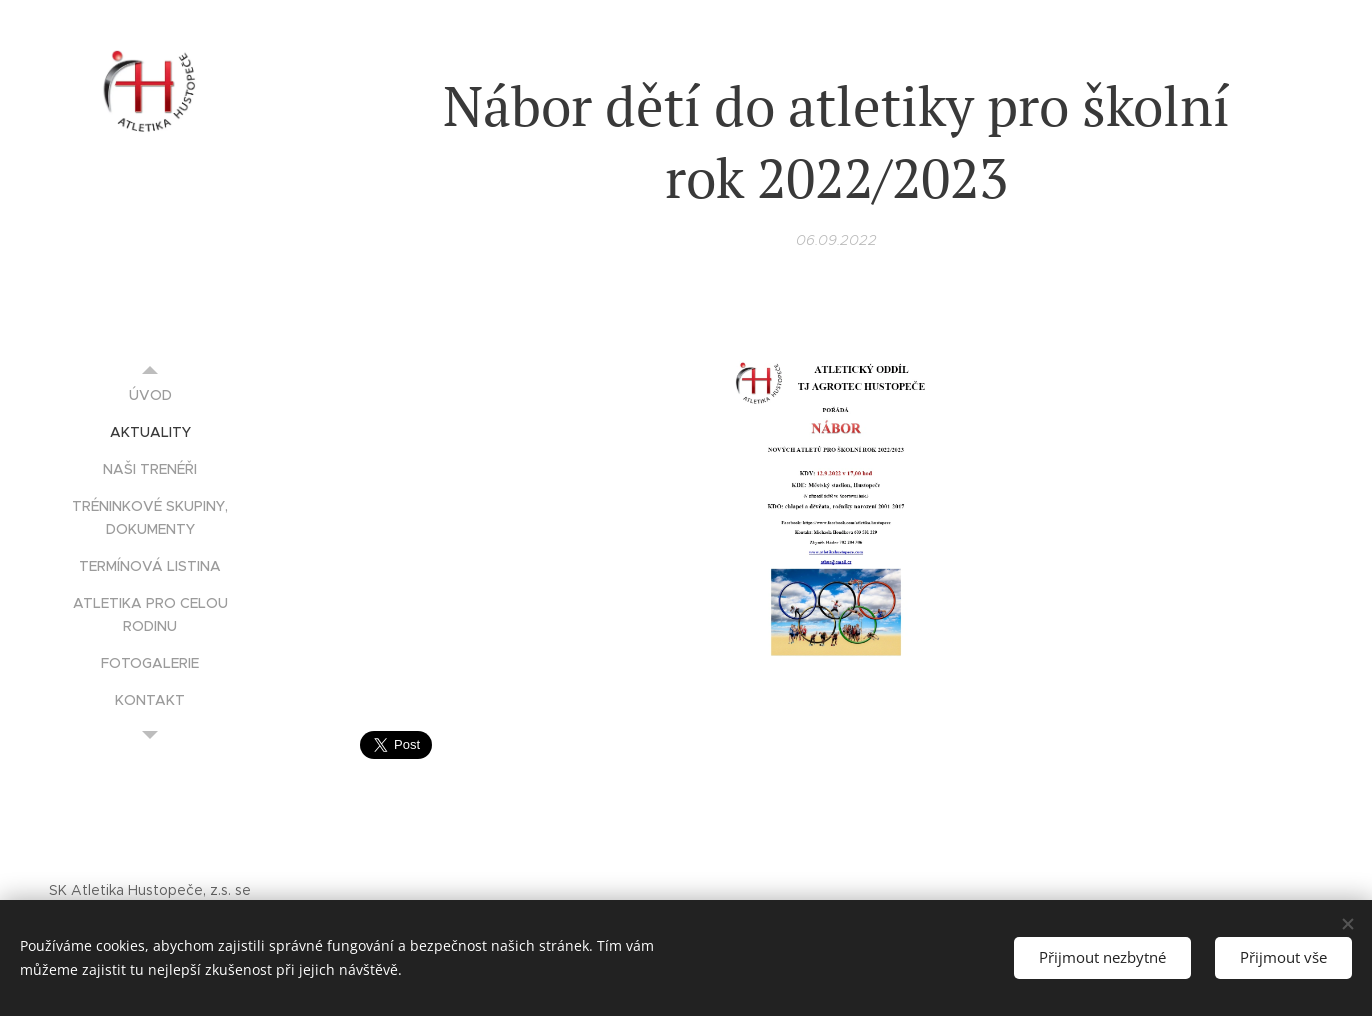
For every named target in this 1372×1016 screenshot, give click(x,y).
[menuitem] (150, 395)
